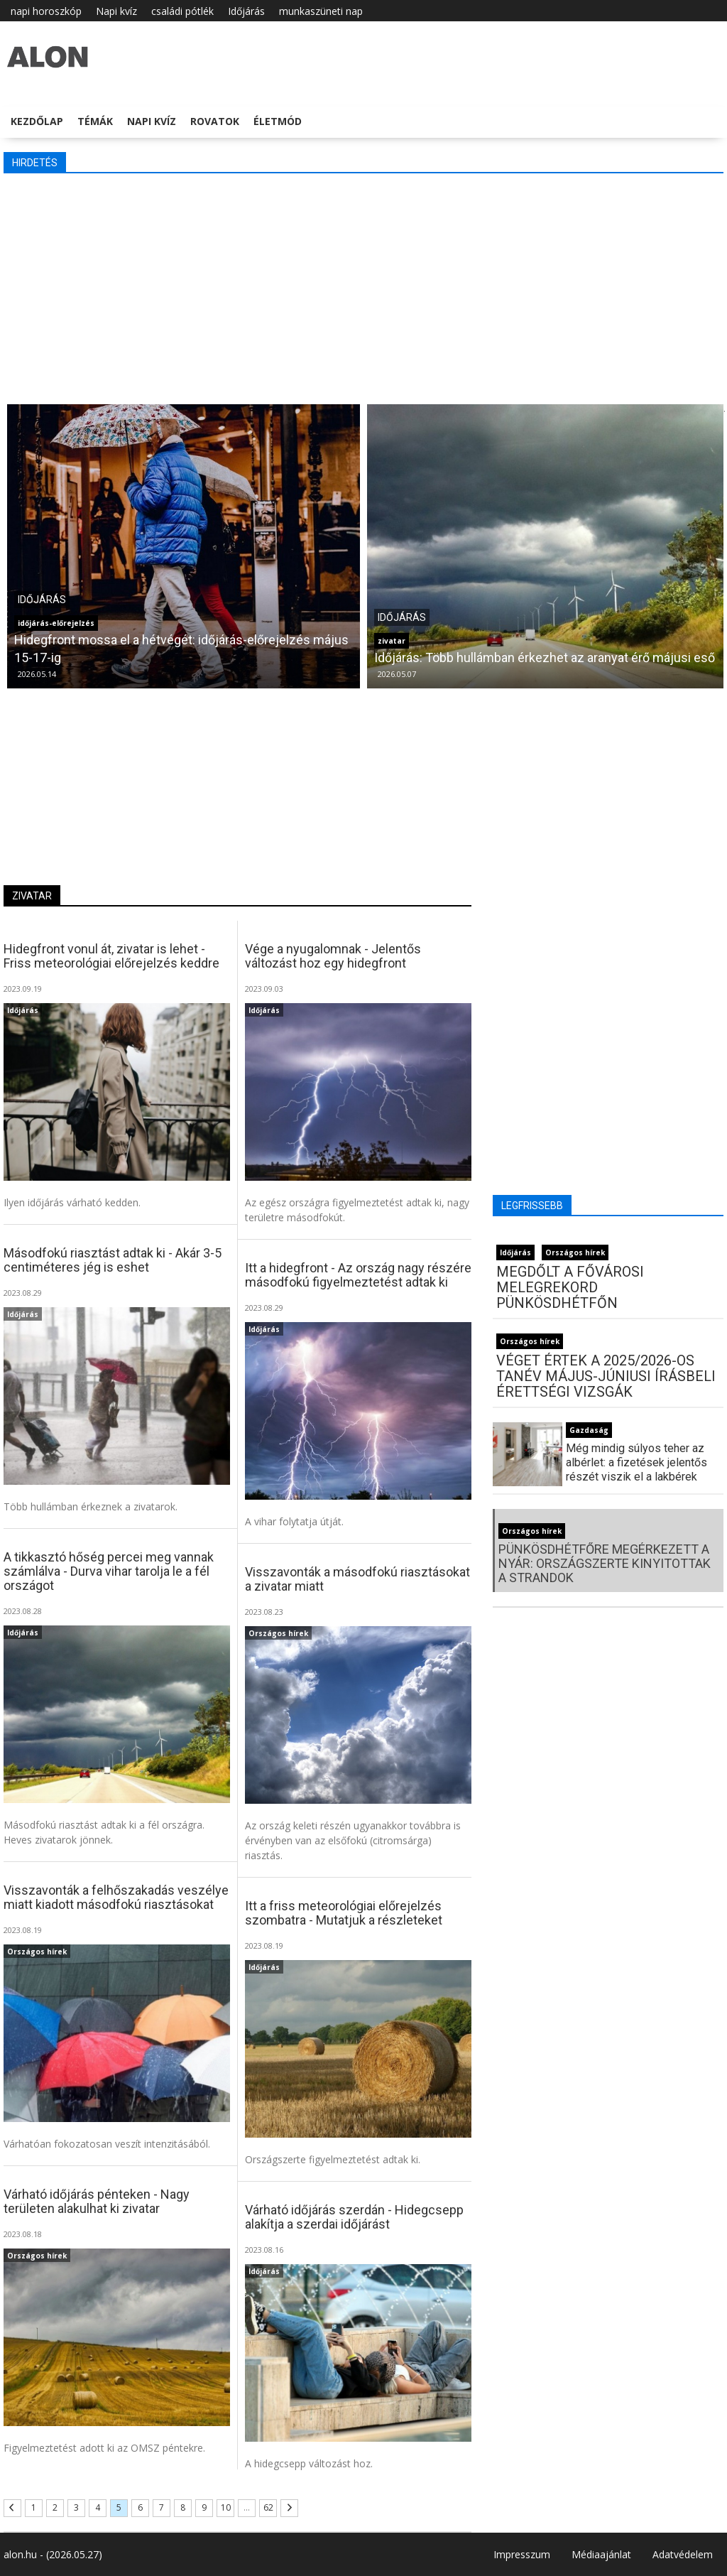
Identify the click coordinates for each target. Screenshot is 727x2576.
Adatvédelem (682, 2554)
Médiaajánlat (601, 2554)
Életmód (277, 121)
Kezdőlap (37, 121)
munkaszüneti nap (321, 11)
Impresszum (521, 2554)
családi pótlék (182, 11)
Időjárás (246, 11)
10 (226, 2507)
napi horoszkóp (46, 11)
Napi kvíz (116, 11)
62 (268, 2507)
